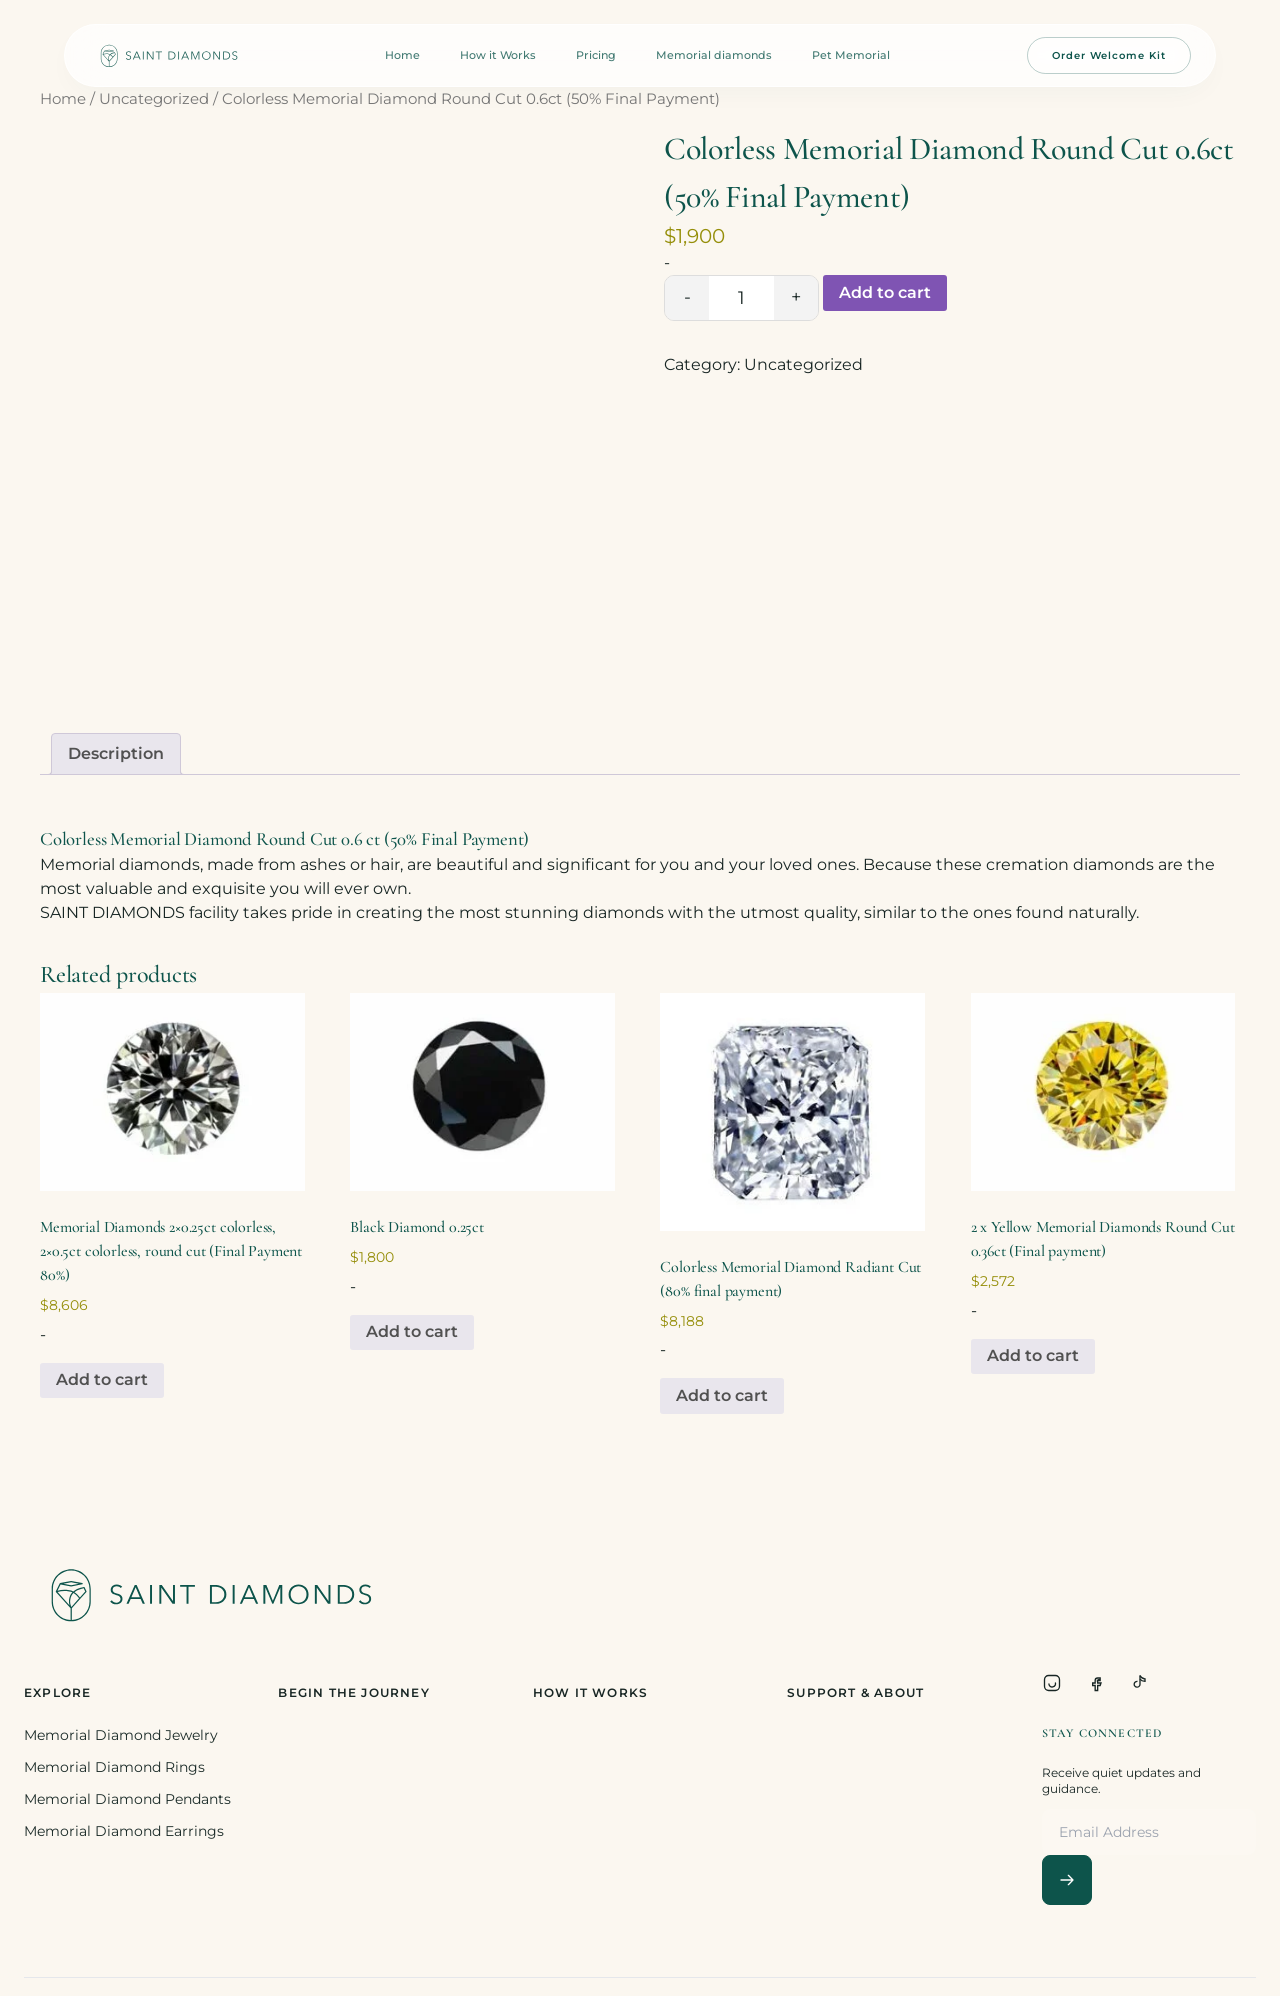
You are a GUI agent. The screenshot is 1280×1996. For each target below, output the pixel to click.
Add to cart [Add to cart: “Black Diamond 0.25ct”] (412, 1331)
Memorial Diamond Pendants (127, 1799)
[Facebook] (1096, 1683)
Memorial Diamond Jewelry (121, 1735)
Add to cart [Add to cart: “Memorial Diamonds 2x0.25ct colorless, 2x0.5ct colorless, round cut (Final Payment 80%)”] (102, 1379)
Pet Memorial (851, 55)
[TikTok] (1140, 1683)
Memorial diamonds (714, 55)
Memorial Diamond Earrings (124, 1831)
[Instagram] (1052, 1683)
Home (402, 55)
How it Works (498, 55)
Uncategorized (154, 99)
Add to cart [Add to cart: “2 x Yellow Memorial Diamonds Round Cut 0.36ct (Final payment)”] (1033, 1355)
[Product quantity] (741, 298)
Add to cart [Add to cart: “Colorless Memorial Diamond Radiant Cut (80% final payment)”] (722, 1395)
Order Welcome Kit (1109, 55)
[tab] (116, 754)
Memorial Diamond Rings (114, 1767)
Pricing (596, 55)
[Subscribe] (1067, 1880)
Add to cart (885, 292)
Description (116, 753)
